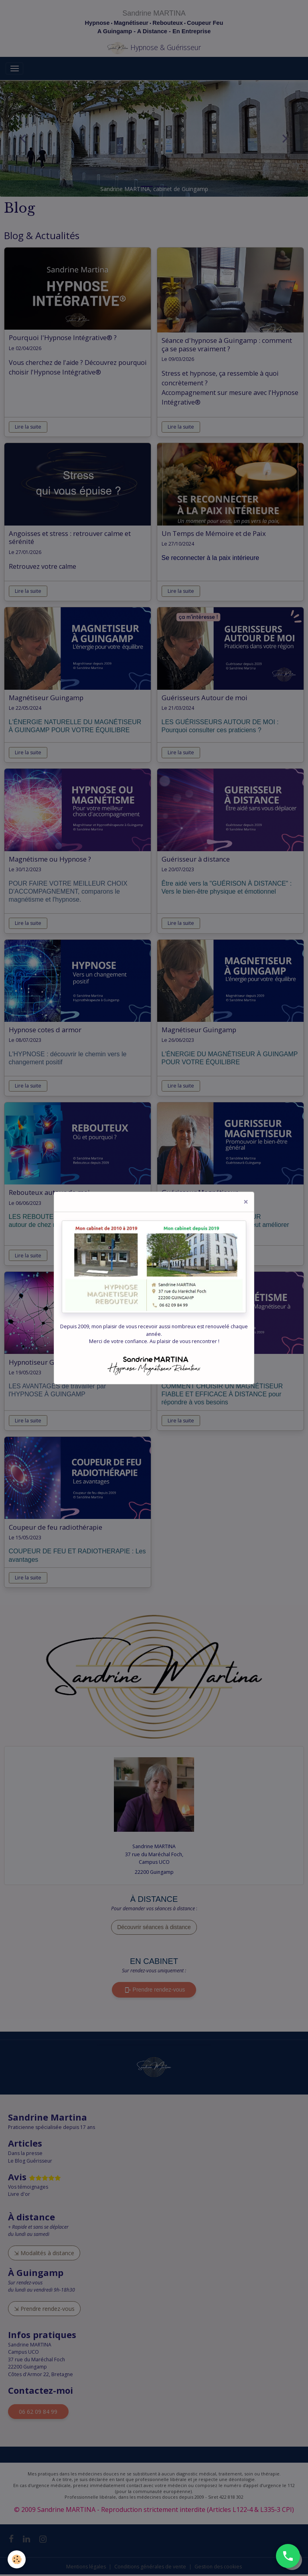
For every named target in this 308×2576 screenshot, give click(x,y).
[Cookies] (17, 2559)
